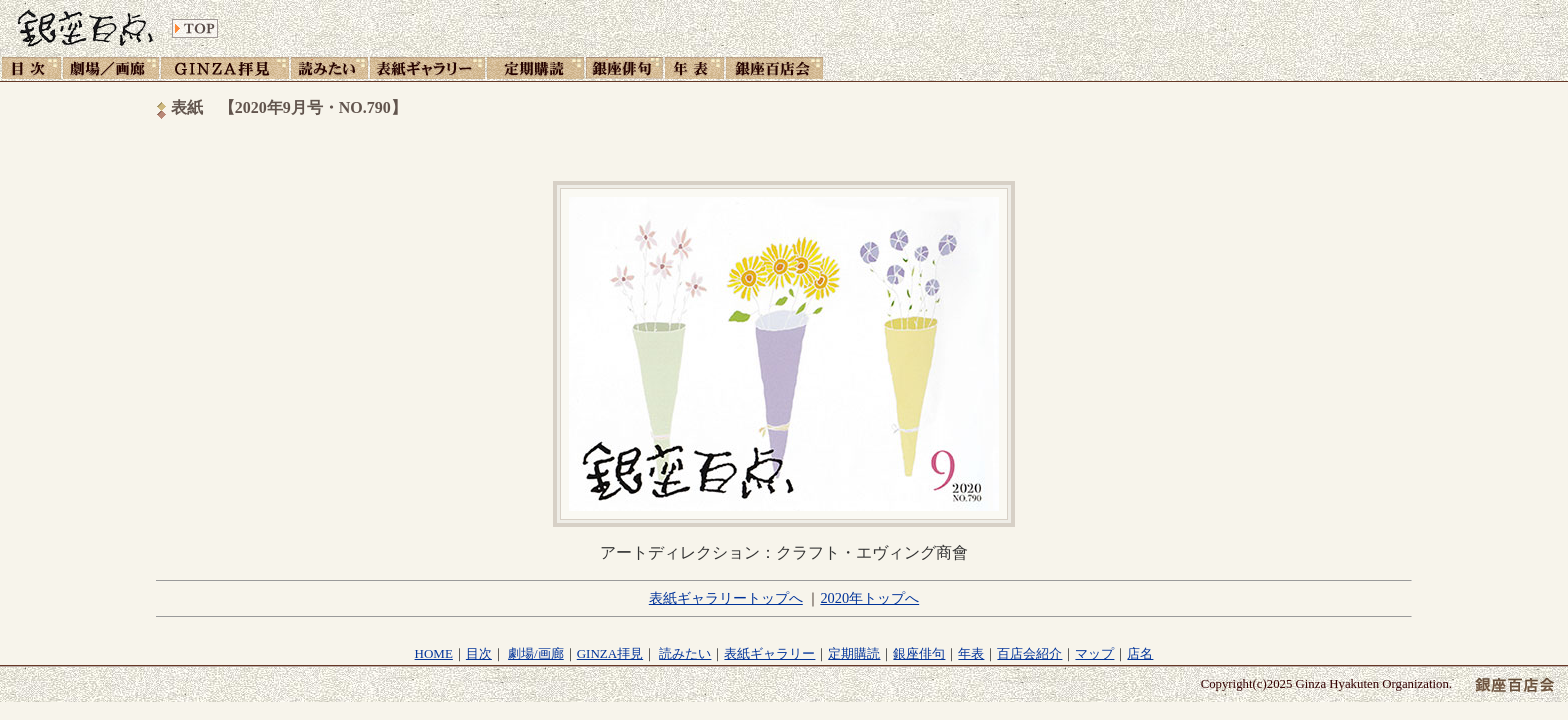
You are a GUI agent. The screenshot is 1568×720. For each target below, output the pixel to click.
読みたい (685, 653)
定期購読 (854, 653)
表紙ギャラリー (769, 653)
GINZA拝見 (610, 653)
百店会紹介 (1029, 653)
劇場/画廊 (536, 653)
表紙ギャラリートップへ (726, 598)
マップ (1094, 653)
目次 (479, 653)
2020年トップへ (869, 598)
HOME (434, 653)
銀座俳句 (919, 653)
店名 (1140, 653)
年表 (971, 653)
